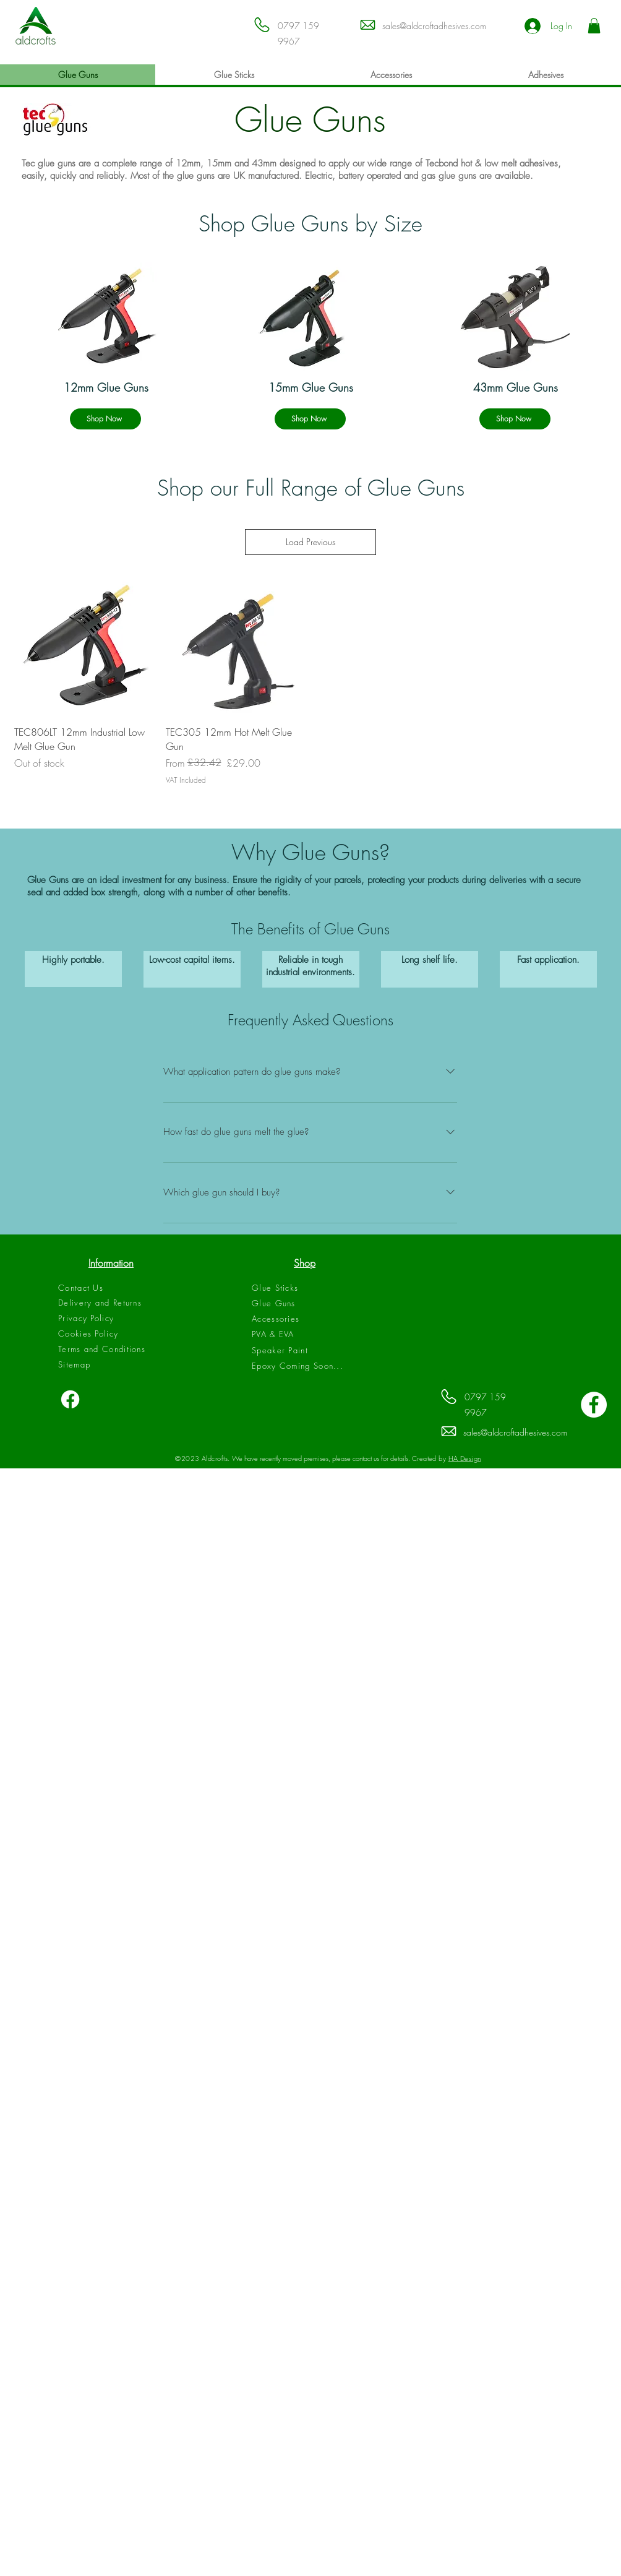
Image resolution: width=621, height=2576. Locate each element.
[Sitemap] (111, 1364)
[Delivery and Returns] (111, 1302)
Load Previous (310, 542)
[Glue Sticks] (305, 1288)
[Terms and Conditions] (111, 1349)
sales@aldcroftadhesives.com (434, 26)
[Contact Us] (111, 1287)
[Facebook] (70, 1399)
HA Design (464, 1458)
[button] (594, 25)
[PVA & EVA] (305, 1334)
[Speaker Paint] (305, 1350)
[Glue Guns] (305, 1303)
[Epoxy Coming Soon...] (305, 1366)
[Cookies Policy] (111, 1333)
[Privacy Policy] (111, 1318)
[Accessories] (305, 1319)
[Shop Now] (105, 418)
